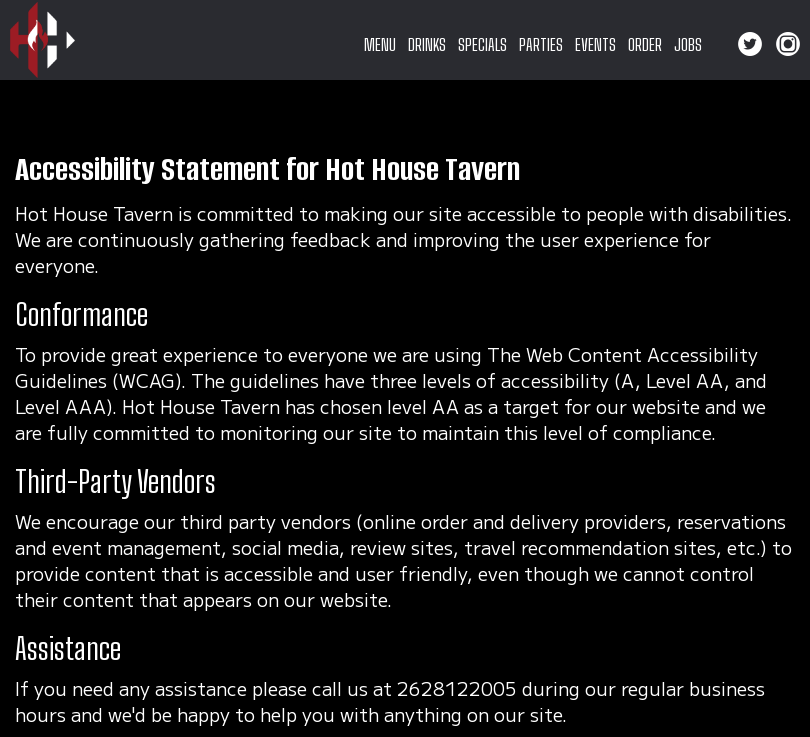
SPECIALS (482, 44)
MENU (380, 44)
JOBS (688, 44)
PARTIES (541, 44)
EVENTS (595, 44)
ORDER (645, 44)
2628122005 (457, 688)
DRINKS (427, 44)
